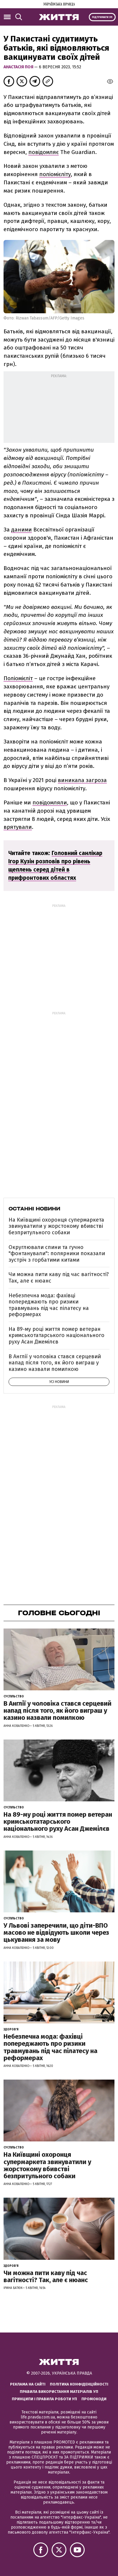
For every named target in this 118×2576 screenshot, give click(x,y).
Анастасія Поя (19, 66)
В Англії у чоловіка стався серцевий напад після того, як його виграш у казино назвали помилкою (55, 1362)
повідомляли (49, 802)
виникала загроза (82, 780)
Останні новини (34, 1208)
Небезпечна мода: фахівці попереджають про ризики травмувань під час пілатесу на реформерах (49, 1305)
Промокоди (93, 2399)
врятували (18, 827)
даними (21, 529)
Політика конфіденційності (79, 2384)
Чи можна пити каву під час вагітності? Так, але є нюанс (59, 1277)
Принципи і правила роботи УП (44, 2399)
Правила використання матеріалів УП (59, 2391)
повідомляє (43, 152)
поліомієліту (55, 174)
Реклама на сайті (27, 2384)
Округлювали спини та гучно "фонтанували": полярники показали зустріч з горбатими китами (57, 1253)
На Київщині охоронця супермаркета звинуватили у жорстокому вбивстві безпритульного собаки (56, 1226)
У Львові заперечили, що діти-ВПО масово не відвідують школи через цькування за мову (56, 1932)
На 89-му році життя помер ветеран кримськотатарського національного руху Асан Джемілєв (56, 1335)
